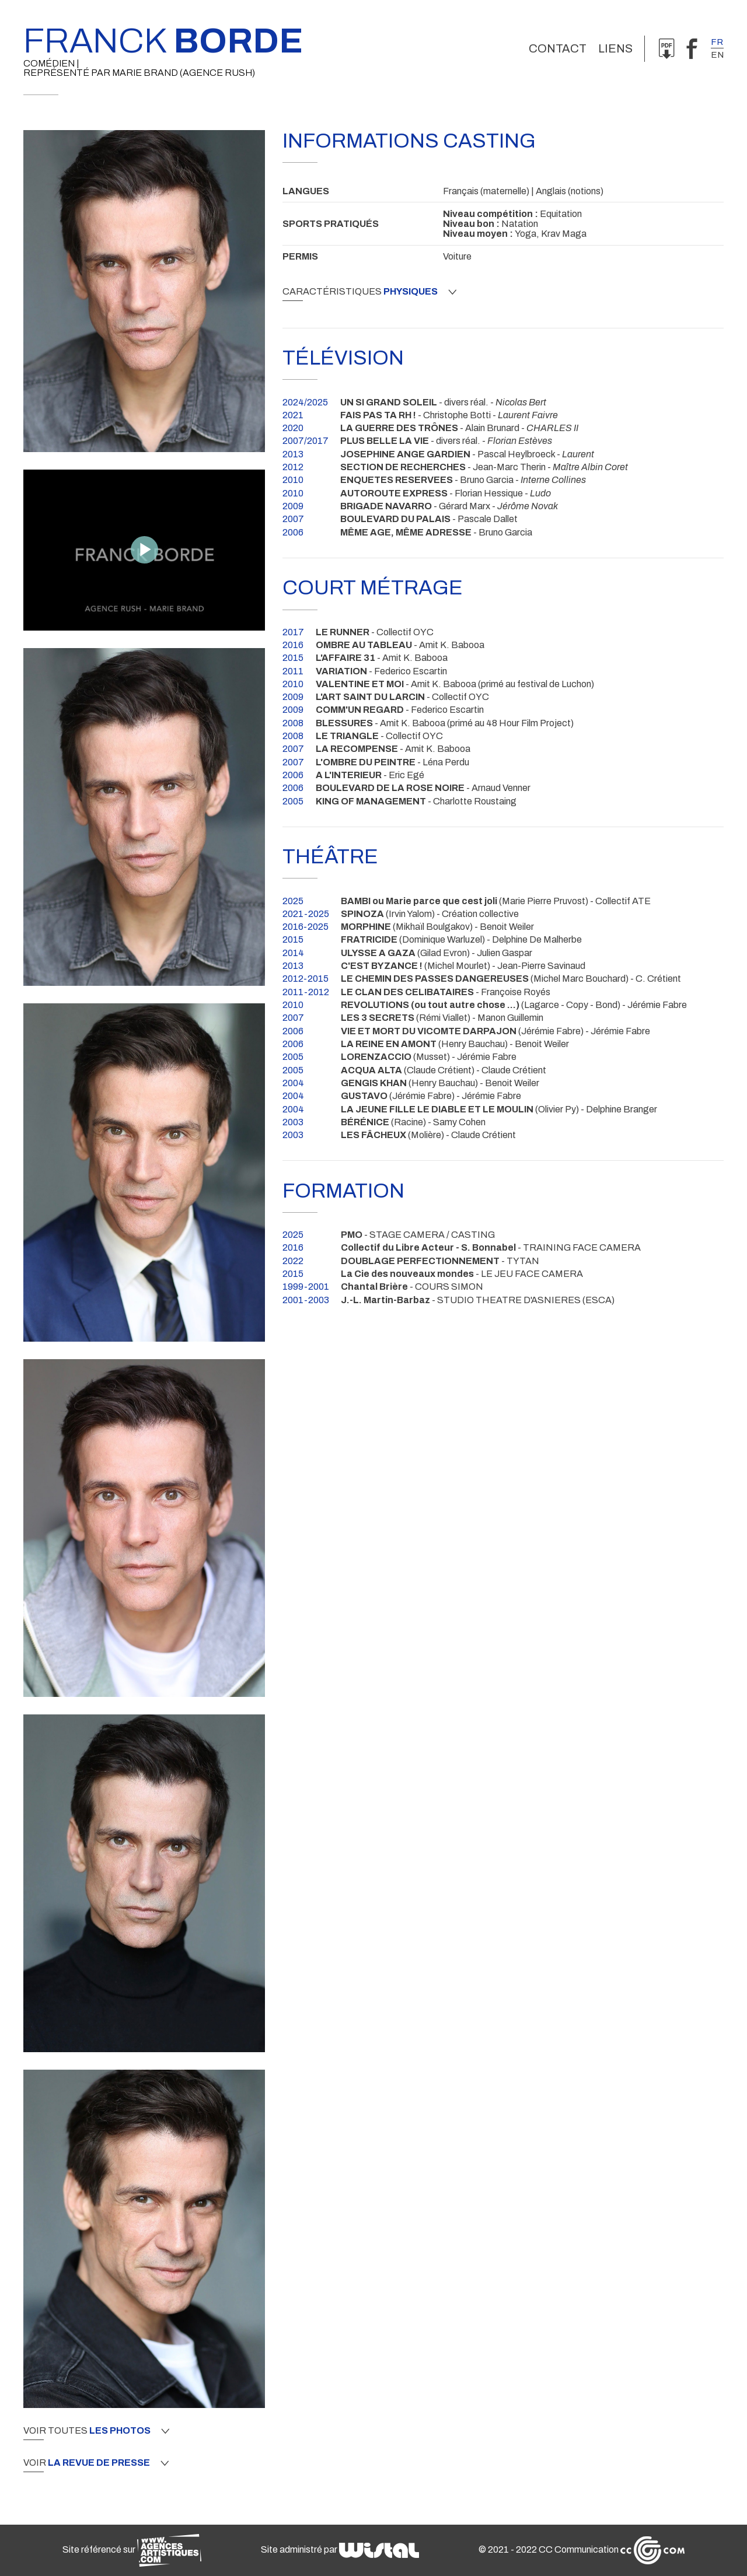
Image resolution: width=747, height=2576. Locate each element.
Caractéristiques (369, 291)
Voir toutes (96, 2430)
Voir (96, 2463)
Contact (558, 48)
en (717, 55)
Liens (615, 48)
